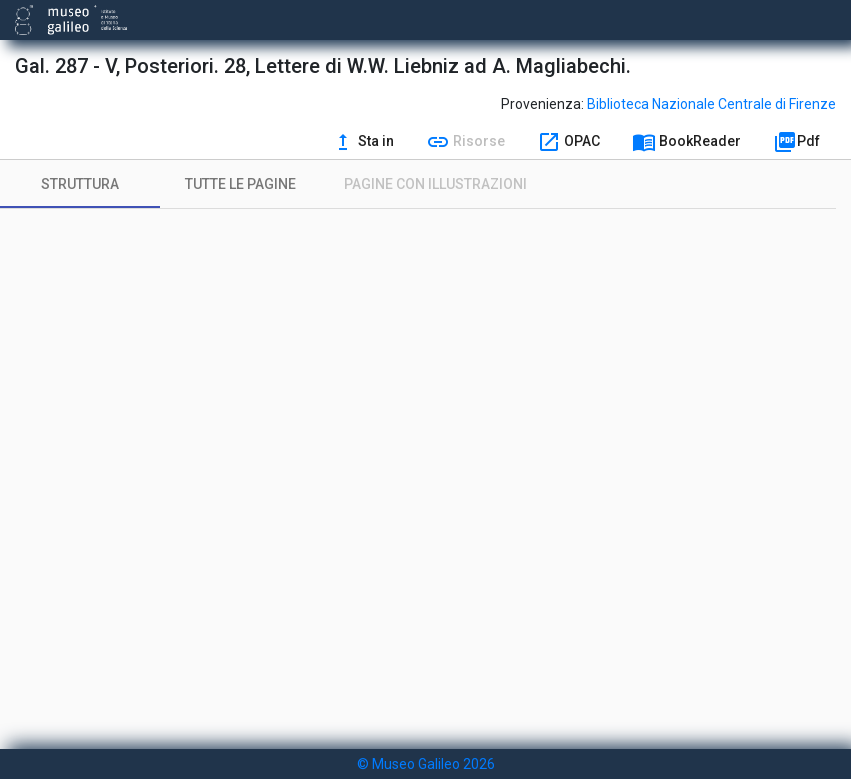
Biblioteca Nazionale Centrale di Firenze (711, 104)
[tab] (80, 184)
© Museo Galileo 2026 (426, 764)
